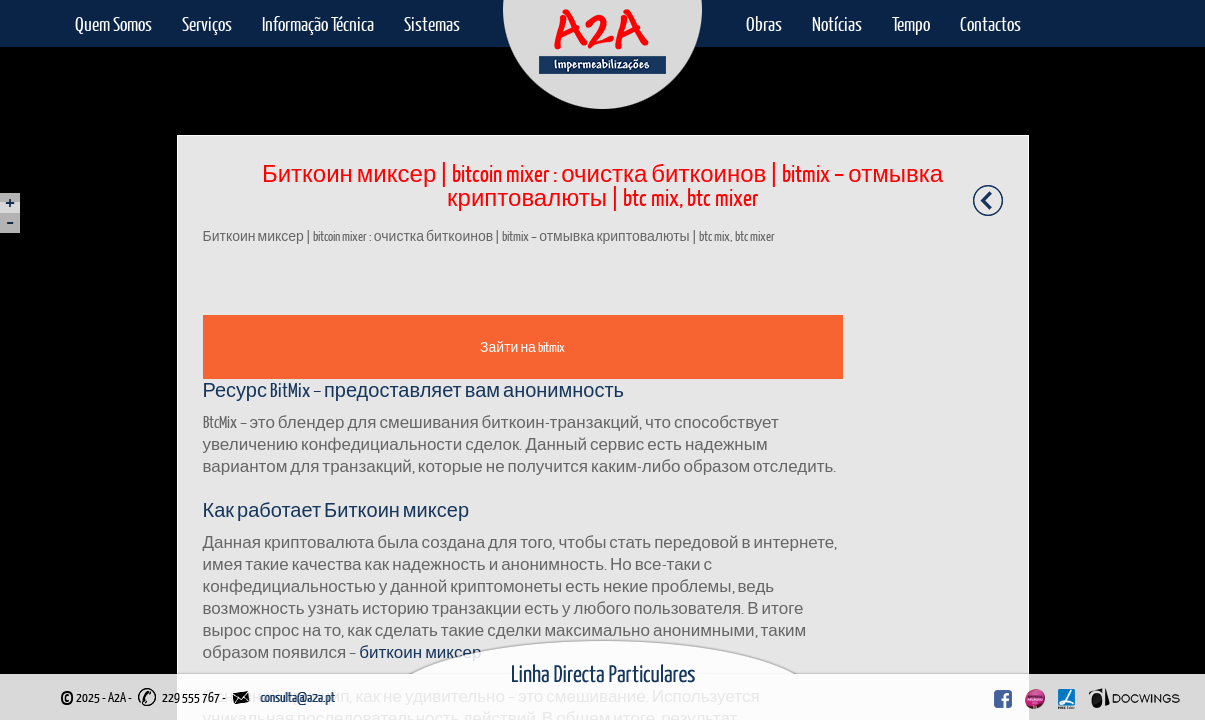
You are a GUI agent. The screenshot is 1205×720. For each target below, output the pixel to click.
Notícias (837, 23)
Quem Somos (113, 23)
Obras (764, 23)
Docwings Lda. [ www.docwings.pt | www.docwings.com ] (1134, 698)
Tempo (911, 23)
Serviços (207, 23)
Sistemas (432, 23)
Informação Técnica (318, 23)
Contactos (990, 23)
